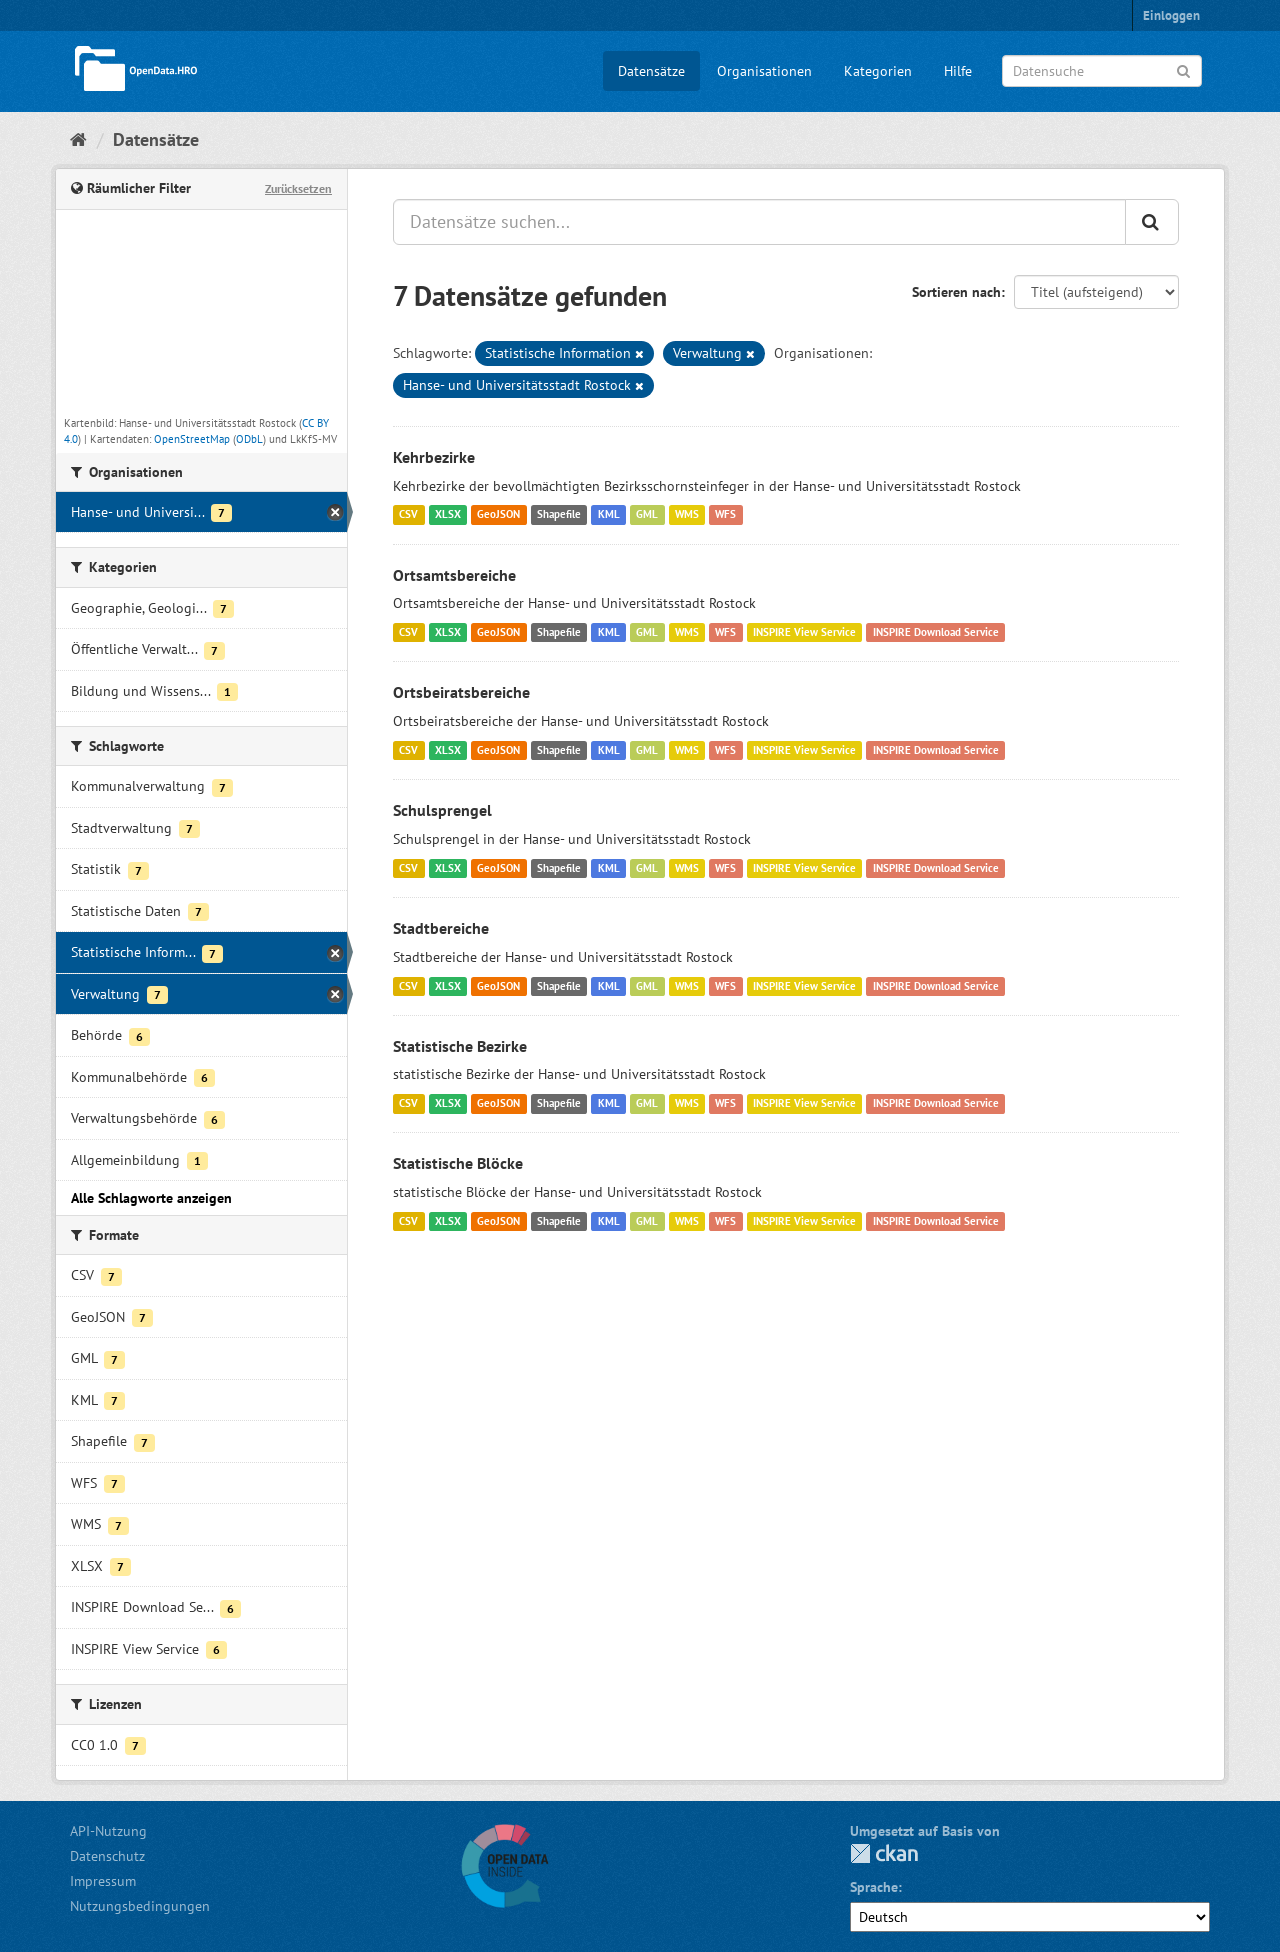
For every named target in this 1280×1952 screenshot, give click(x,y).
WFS (725, 515)
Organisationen (764, 71)
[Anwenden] (1183, 69)
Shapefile (559, 515)
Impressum (103, 1881)
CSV (408, 515)
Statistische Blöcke (458, 1163)
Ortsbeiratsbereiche (461, 692)
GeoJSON (498, 515)
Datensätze (651, 71)
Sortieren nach (956, 292)
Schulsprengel (442, 810)
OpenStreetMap (192, 439)
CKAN (884, 1853)
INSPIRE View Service (804, 632)
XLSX (448, 515)
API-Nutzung (108, 1831)
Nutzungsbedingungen (140, 1906)
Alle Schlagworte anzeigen (151, 1198)
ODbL (249, 439)
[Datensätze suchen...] (759, 222)
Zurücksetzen (298, 188)
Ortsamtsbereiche (454, 575)
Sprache (874, 1887)
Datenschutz (107, 1856)
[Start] (78, 139)
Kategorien (878, 71)
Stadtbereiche (441, 928)
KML (609, 515)
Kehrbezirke (434, 457)
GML (647, 515)
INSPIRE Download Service (936, 632)
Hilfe (958, 71)
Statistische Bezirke (460, 1046)
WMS (687, 515)
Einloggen (1171, 15)
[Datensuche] (1102, 71)
